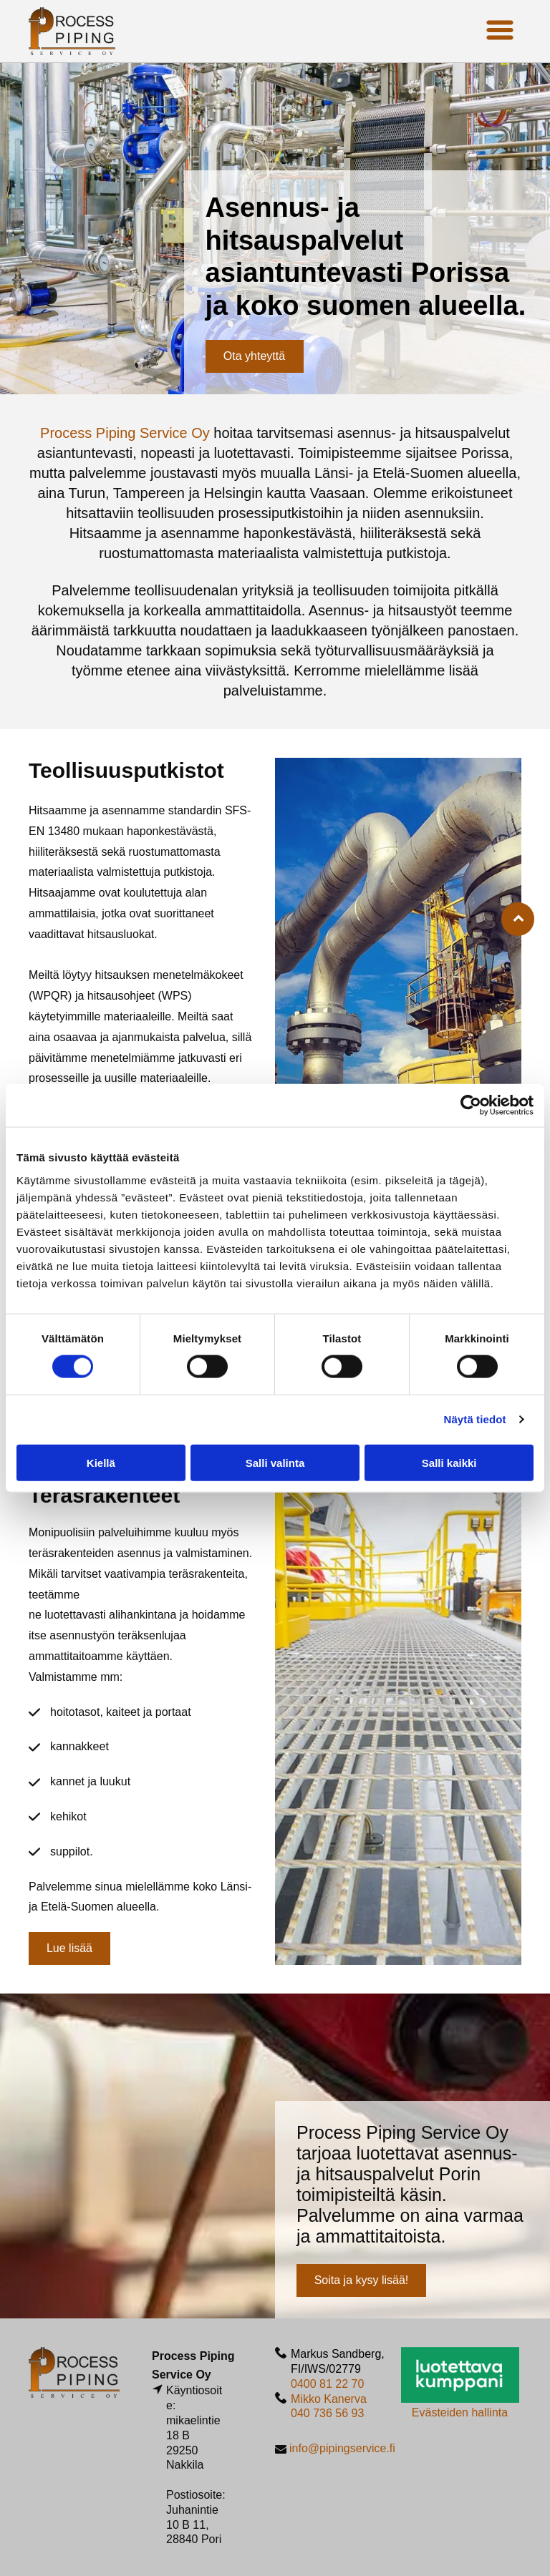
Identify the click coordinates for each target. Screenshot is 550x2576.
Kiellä (101, 1462)
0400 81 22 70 (327, 2384)
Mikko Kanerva (329, 2399)
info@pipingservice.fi (342, 2448)
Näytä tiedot (475, 1419)
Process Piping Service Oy (125, 433)
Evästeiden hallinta (460, 2412)
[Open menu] (499, 31)
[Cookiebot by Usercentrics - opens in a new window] (471, 1105)
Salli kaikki (449, 1462)
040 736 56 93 (327, 2413)
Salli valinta (275, 1462)
